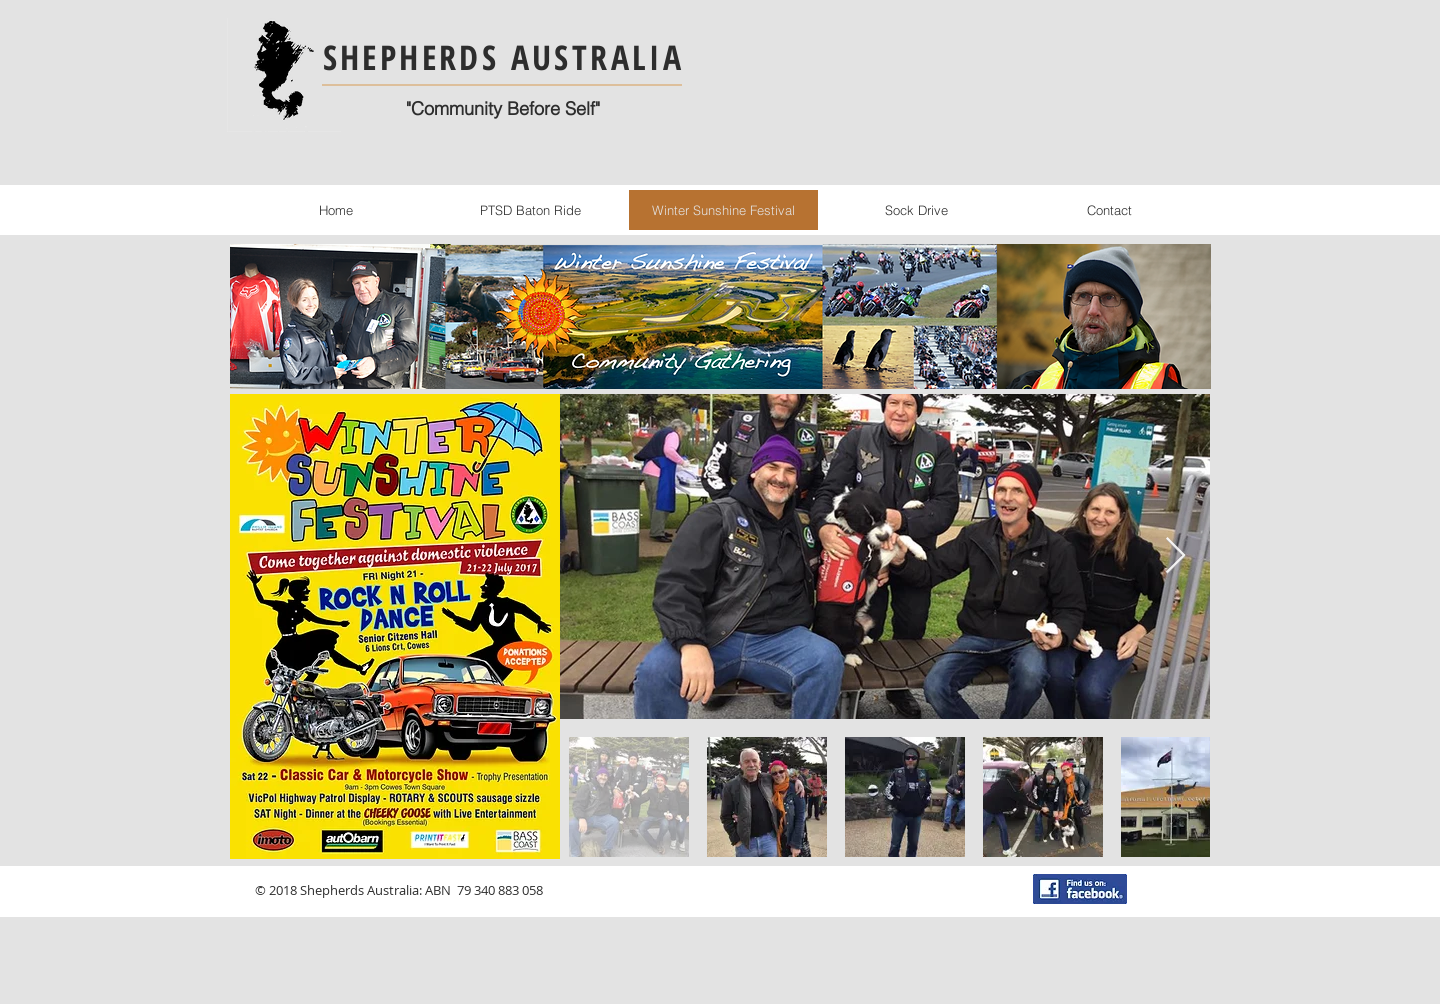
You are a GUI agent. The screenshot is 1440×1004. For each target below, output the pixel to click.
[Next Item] (1175, 556)
